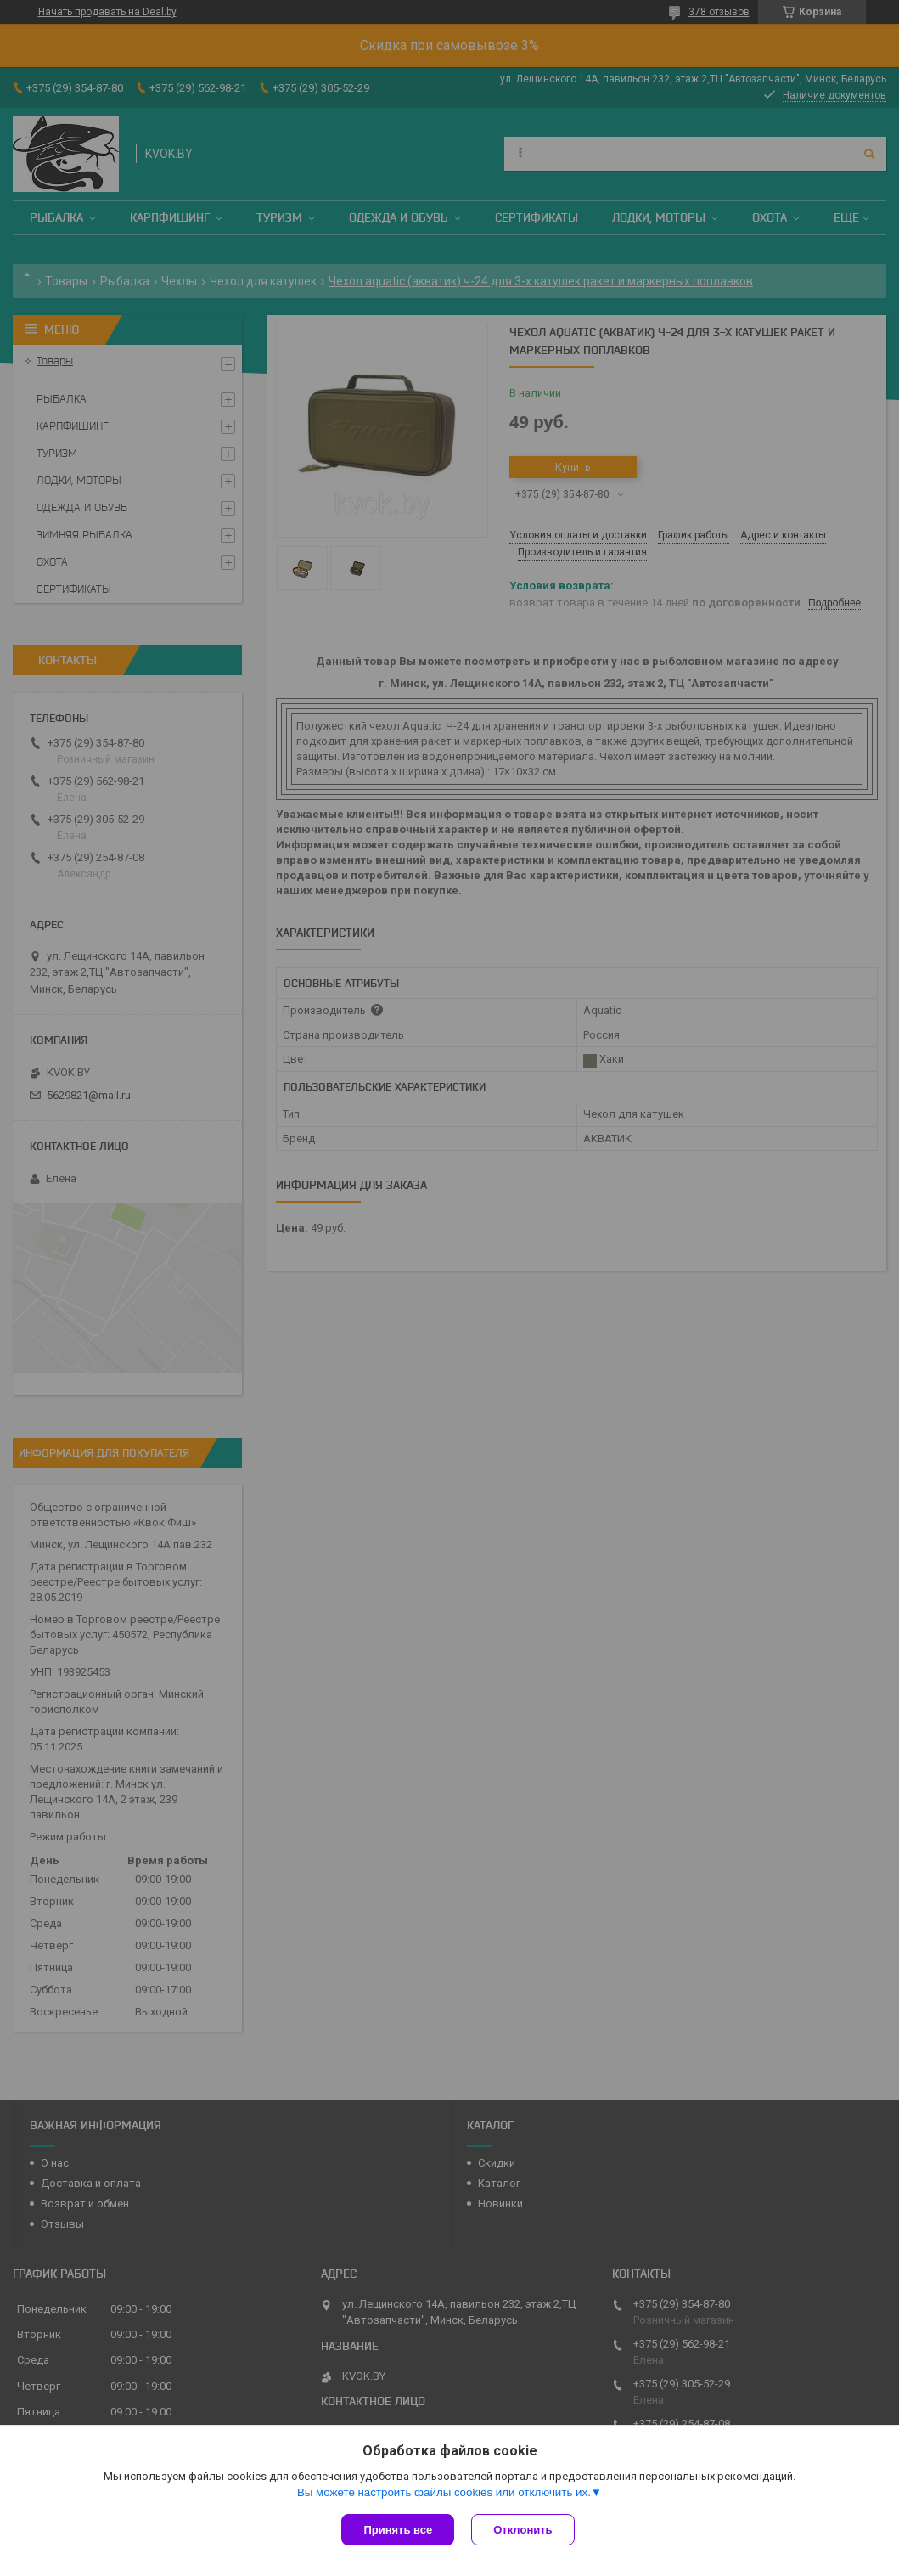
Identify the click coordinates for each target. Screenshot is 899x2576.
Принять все (397, 2529)
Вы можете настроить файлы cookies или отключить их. (444, 2492)
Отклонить (522, 2529)
